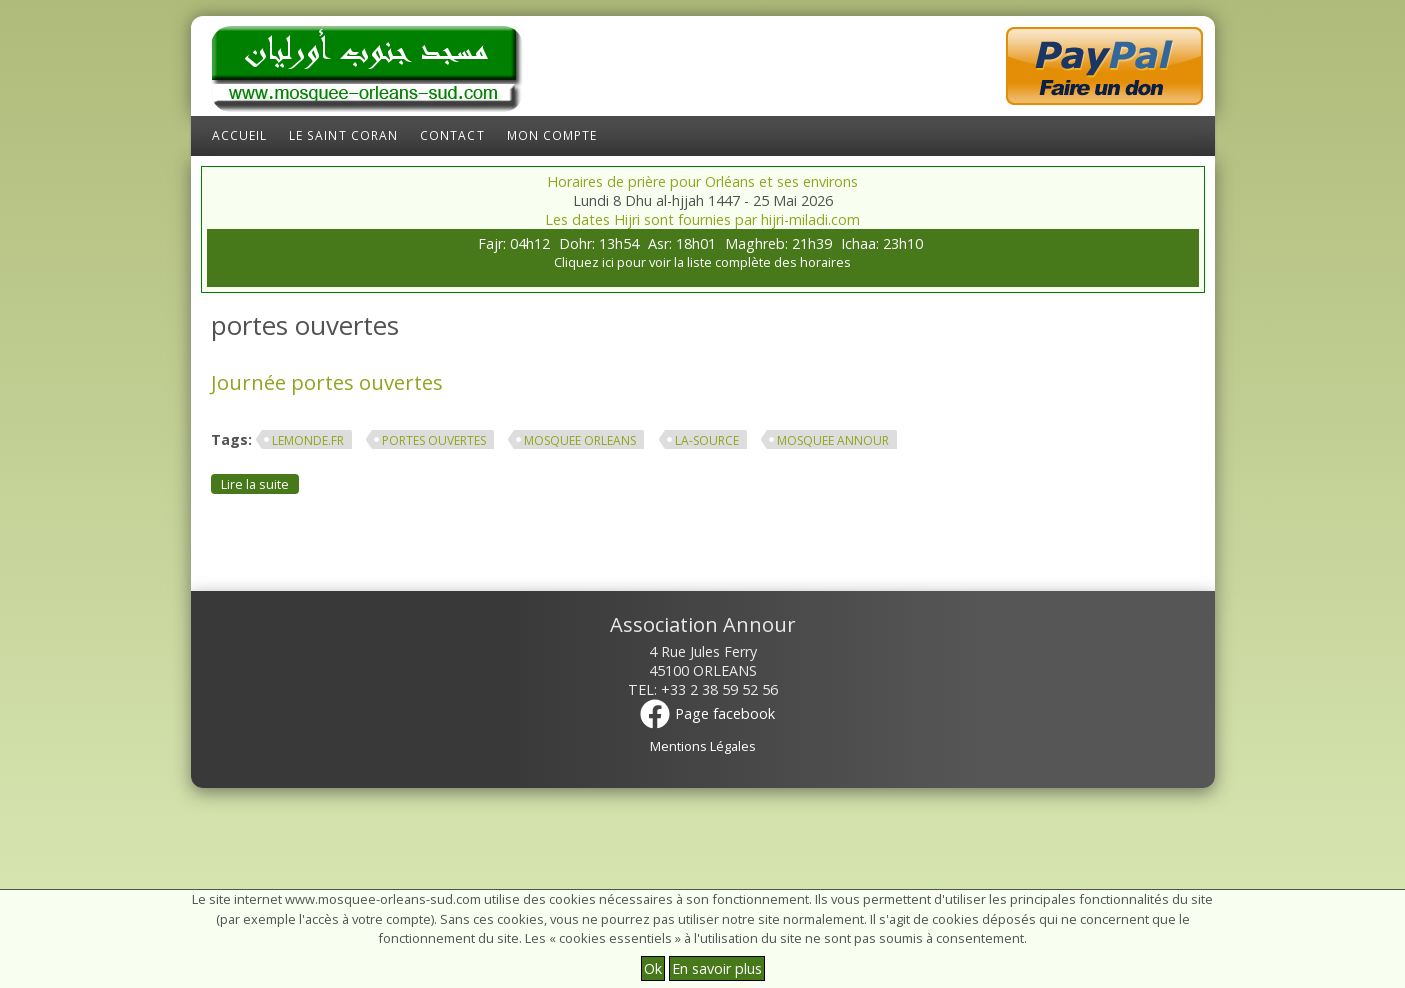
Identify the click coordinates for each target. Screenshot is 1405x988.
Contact (452, 135)
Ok (653, 968)
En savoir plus (717, 968)
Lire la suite (260, 483)
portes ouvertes (434, 440)
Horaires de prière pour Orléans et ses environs (702, 181)
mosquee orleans (580, 440)
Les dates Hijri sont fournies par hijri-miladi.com (702, 219)
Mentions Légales (703, 746)
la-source (707, 440)
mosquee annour (833, 440)
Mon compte (552, 135)
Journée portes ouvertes (327, 382)
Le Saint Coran (343, 135)
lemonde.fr (308, 440)
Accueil (240, 135)
